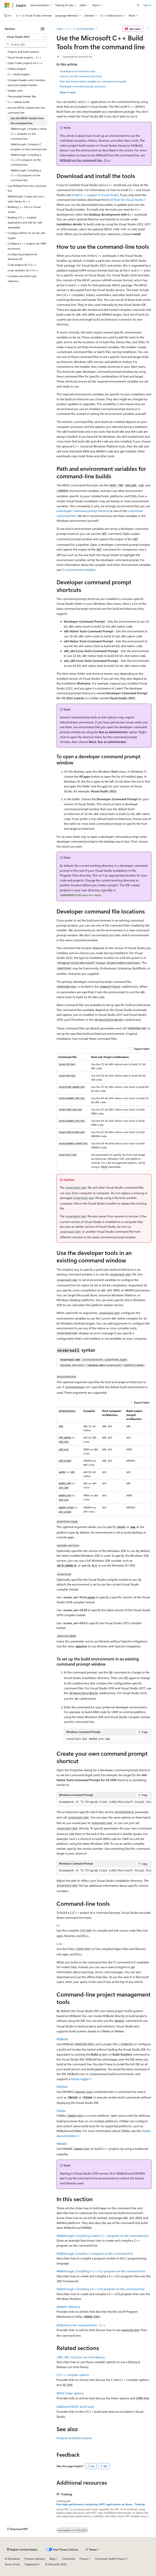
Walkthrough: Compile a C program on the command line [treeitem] (29, 146)
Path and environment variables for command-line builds (93, 81)
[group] (104, 1802)
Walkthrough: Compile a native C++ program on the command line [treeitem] (29, 133)
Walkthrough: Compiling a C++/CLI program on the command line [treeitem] (26, 159)
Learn (60, 28)
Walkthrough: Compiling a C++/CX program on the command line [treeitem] (26, 175)
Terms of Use (12, 2564)
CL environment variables (79, 570)
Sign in (147, 5)
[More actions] (148, 29)
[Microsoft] (7, 5)
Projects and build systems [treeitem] (23, 51)
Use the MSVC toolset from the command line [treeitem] (27, 120)
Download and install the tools (77, 71)
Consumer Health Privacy (110, 2558)
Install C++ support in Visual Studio (95, 195)
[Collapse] (42, 28)
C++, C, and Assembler (80, 28)
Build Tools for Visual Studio (124, 200)
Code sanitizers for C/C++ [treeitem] (23, 270)
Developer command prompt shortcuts (83, 86)
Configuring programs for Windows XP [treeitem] (23, 256)
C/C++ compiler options (73, 2375)
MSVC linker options (70, 2393)
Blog (52, 2558)
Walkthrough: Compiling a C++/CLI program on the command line (101, 2271)
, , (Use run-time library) (81, 2357)
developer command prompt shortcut (84, 511)
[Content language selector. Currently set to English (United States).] (22, 2549)
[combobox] (26, 37)
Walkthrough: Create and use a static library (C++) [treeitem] (26, 198)
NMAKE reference (68, 2307)
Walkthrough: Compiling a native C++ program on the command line (103, 2236)
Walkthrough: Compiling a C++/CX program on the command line (101, 2289)
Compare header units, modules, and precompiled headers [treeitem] (27, 82)
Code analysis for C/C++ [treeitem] (22, 265)
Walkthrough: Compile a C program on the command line (95, 2253)
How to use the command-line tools (81, 76)
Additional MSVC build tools (75, 2406)
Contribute (68, 2558)
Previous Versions (35, 2558)
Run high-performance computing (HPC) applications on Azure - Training (101, 2504)
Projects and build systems (74, 2438)
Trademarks (31, 2564)
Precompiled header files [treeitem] (22, 96)
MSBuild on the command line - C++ (85, 160)
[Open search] (138, 5)
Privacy (84, 2558)
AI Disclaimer (12, 2558)
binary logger (80, 2079)
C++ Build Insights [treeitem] (19, 74)
